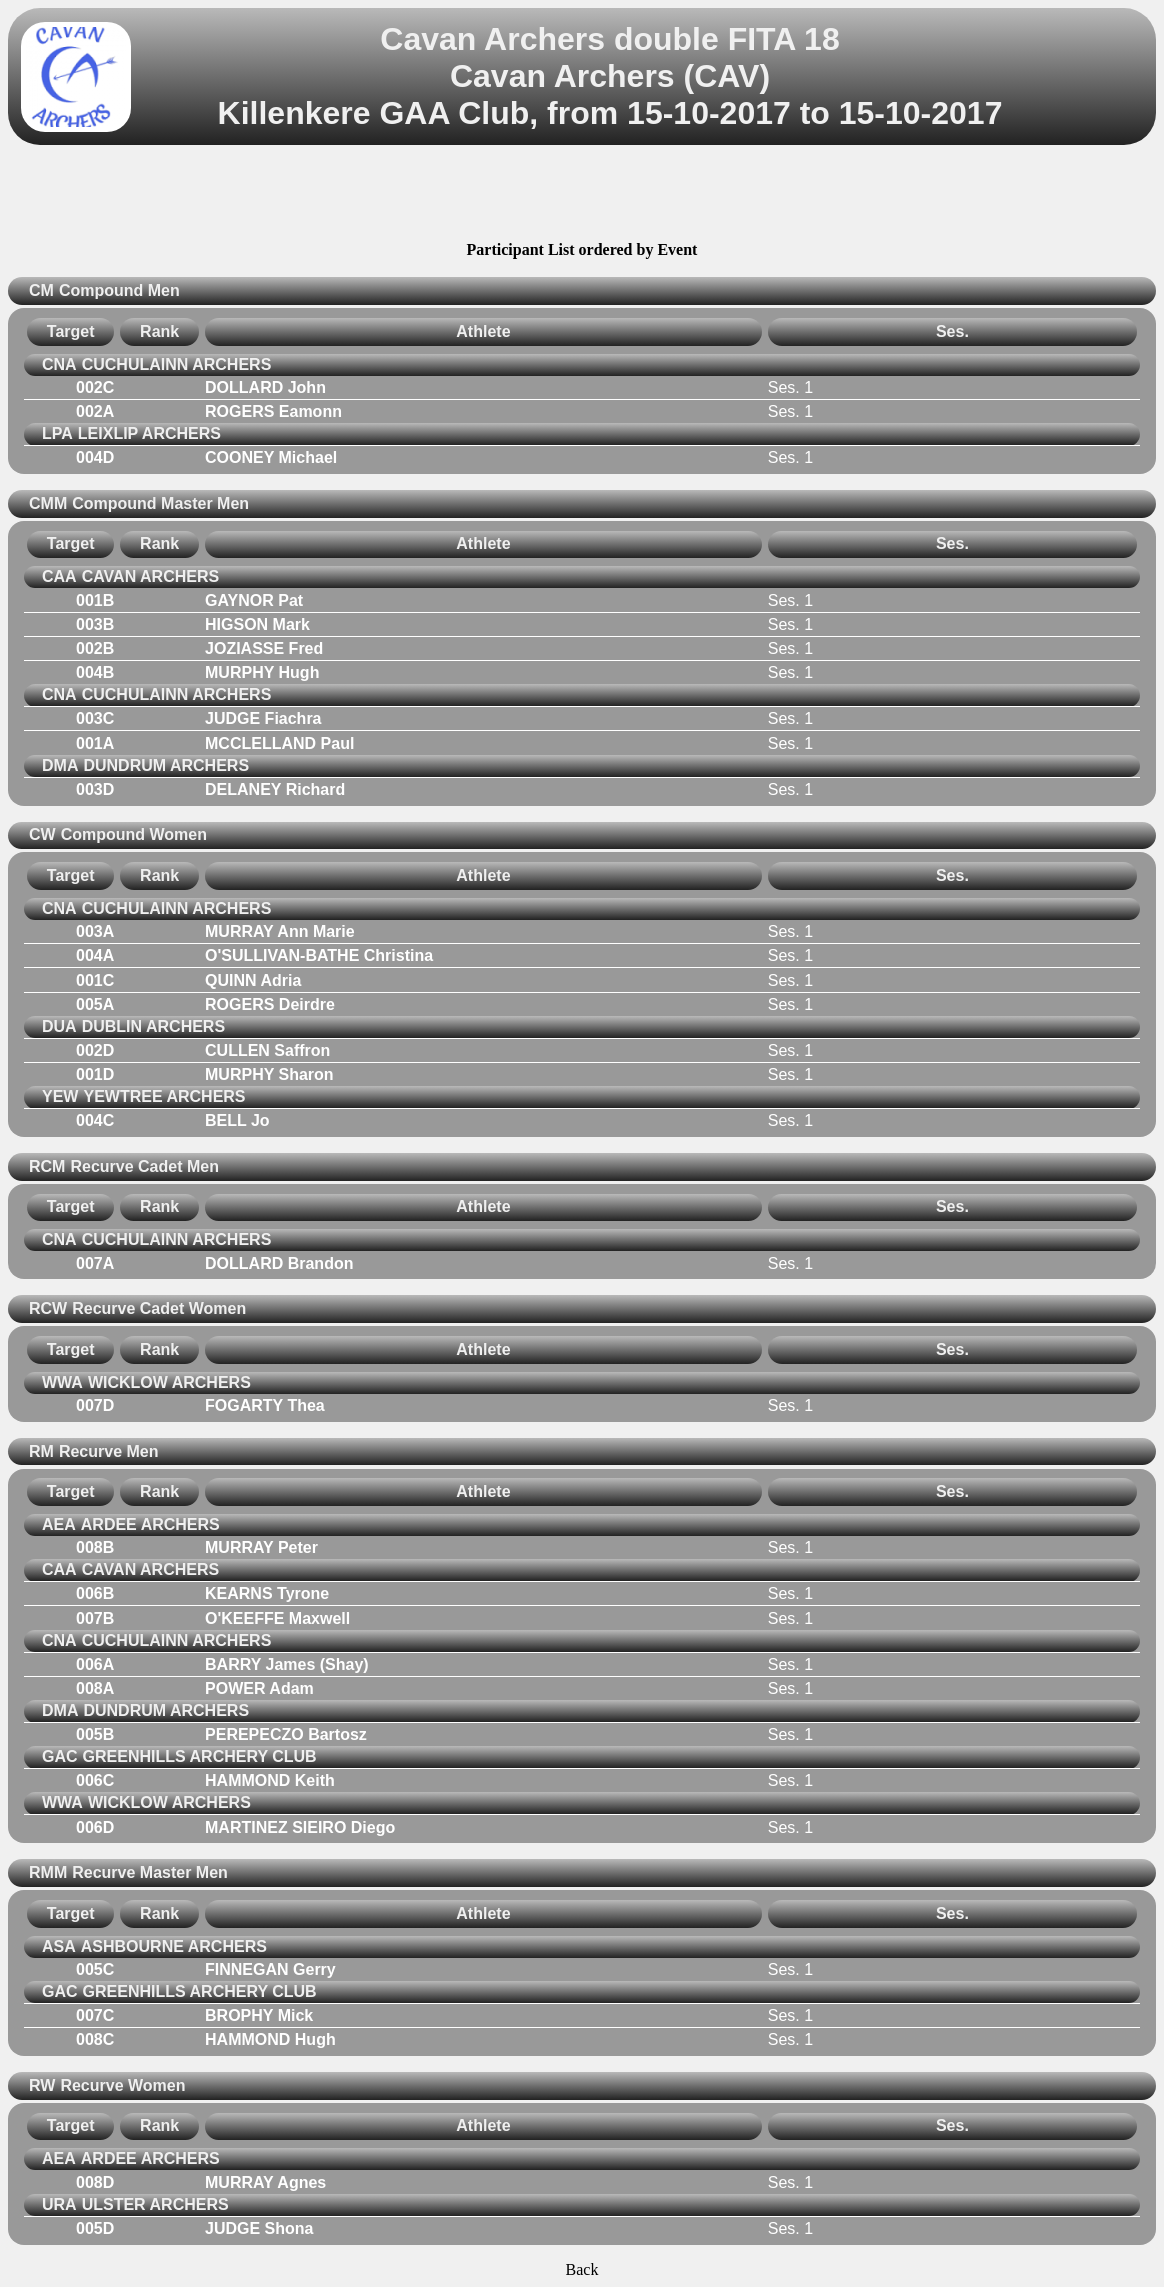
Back (582, 2269)
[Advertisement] (582, 196)
